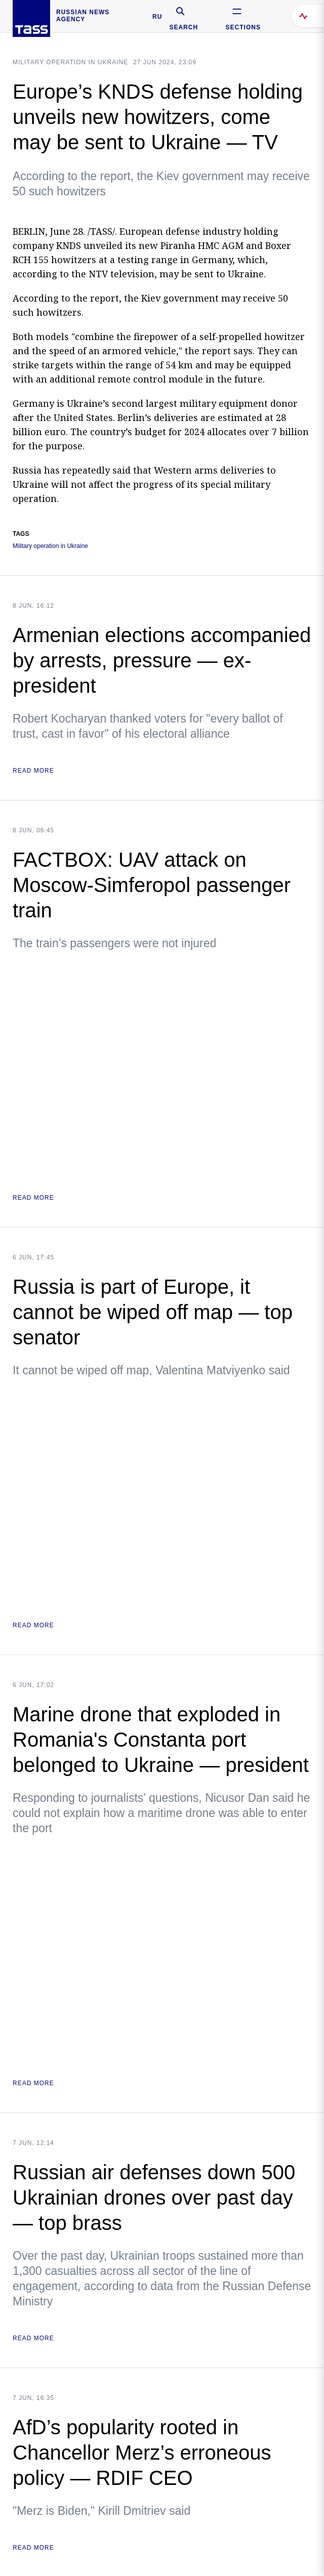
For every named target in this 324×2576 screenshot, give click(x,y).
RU (157, 16)
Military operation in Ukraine (70, 62)
